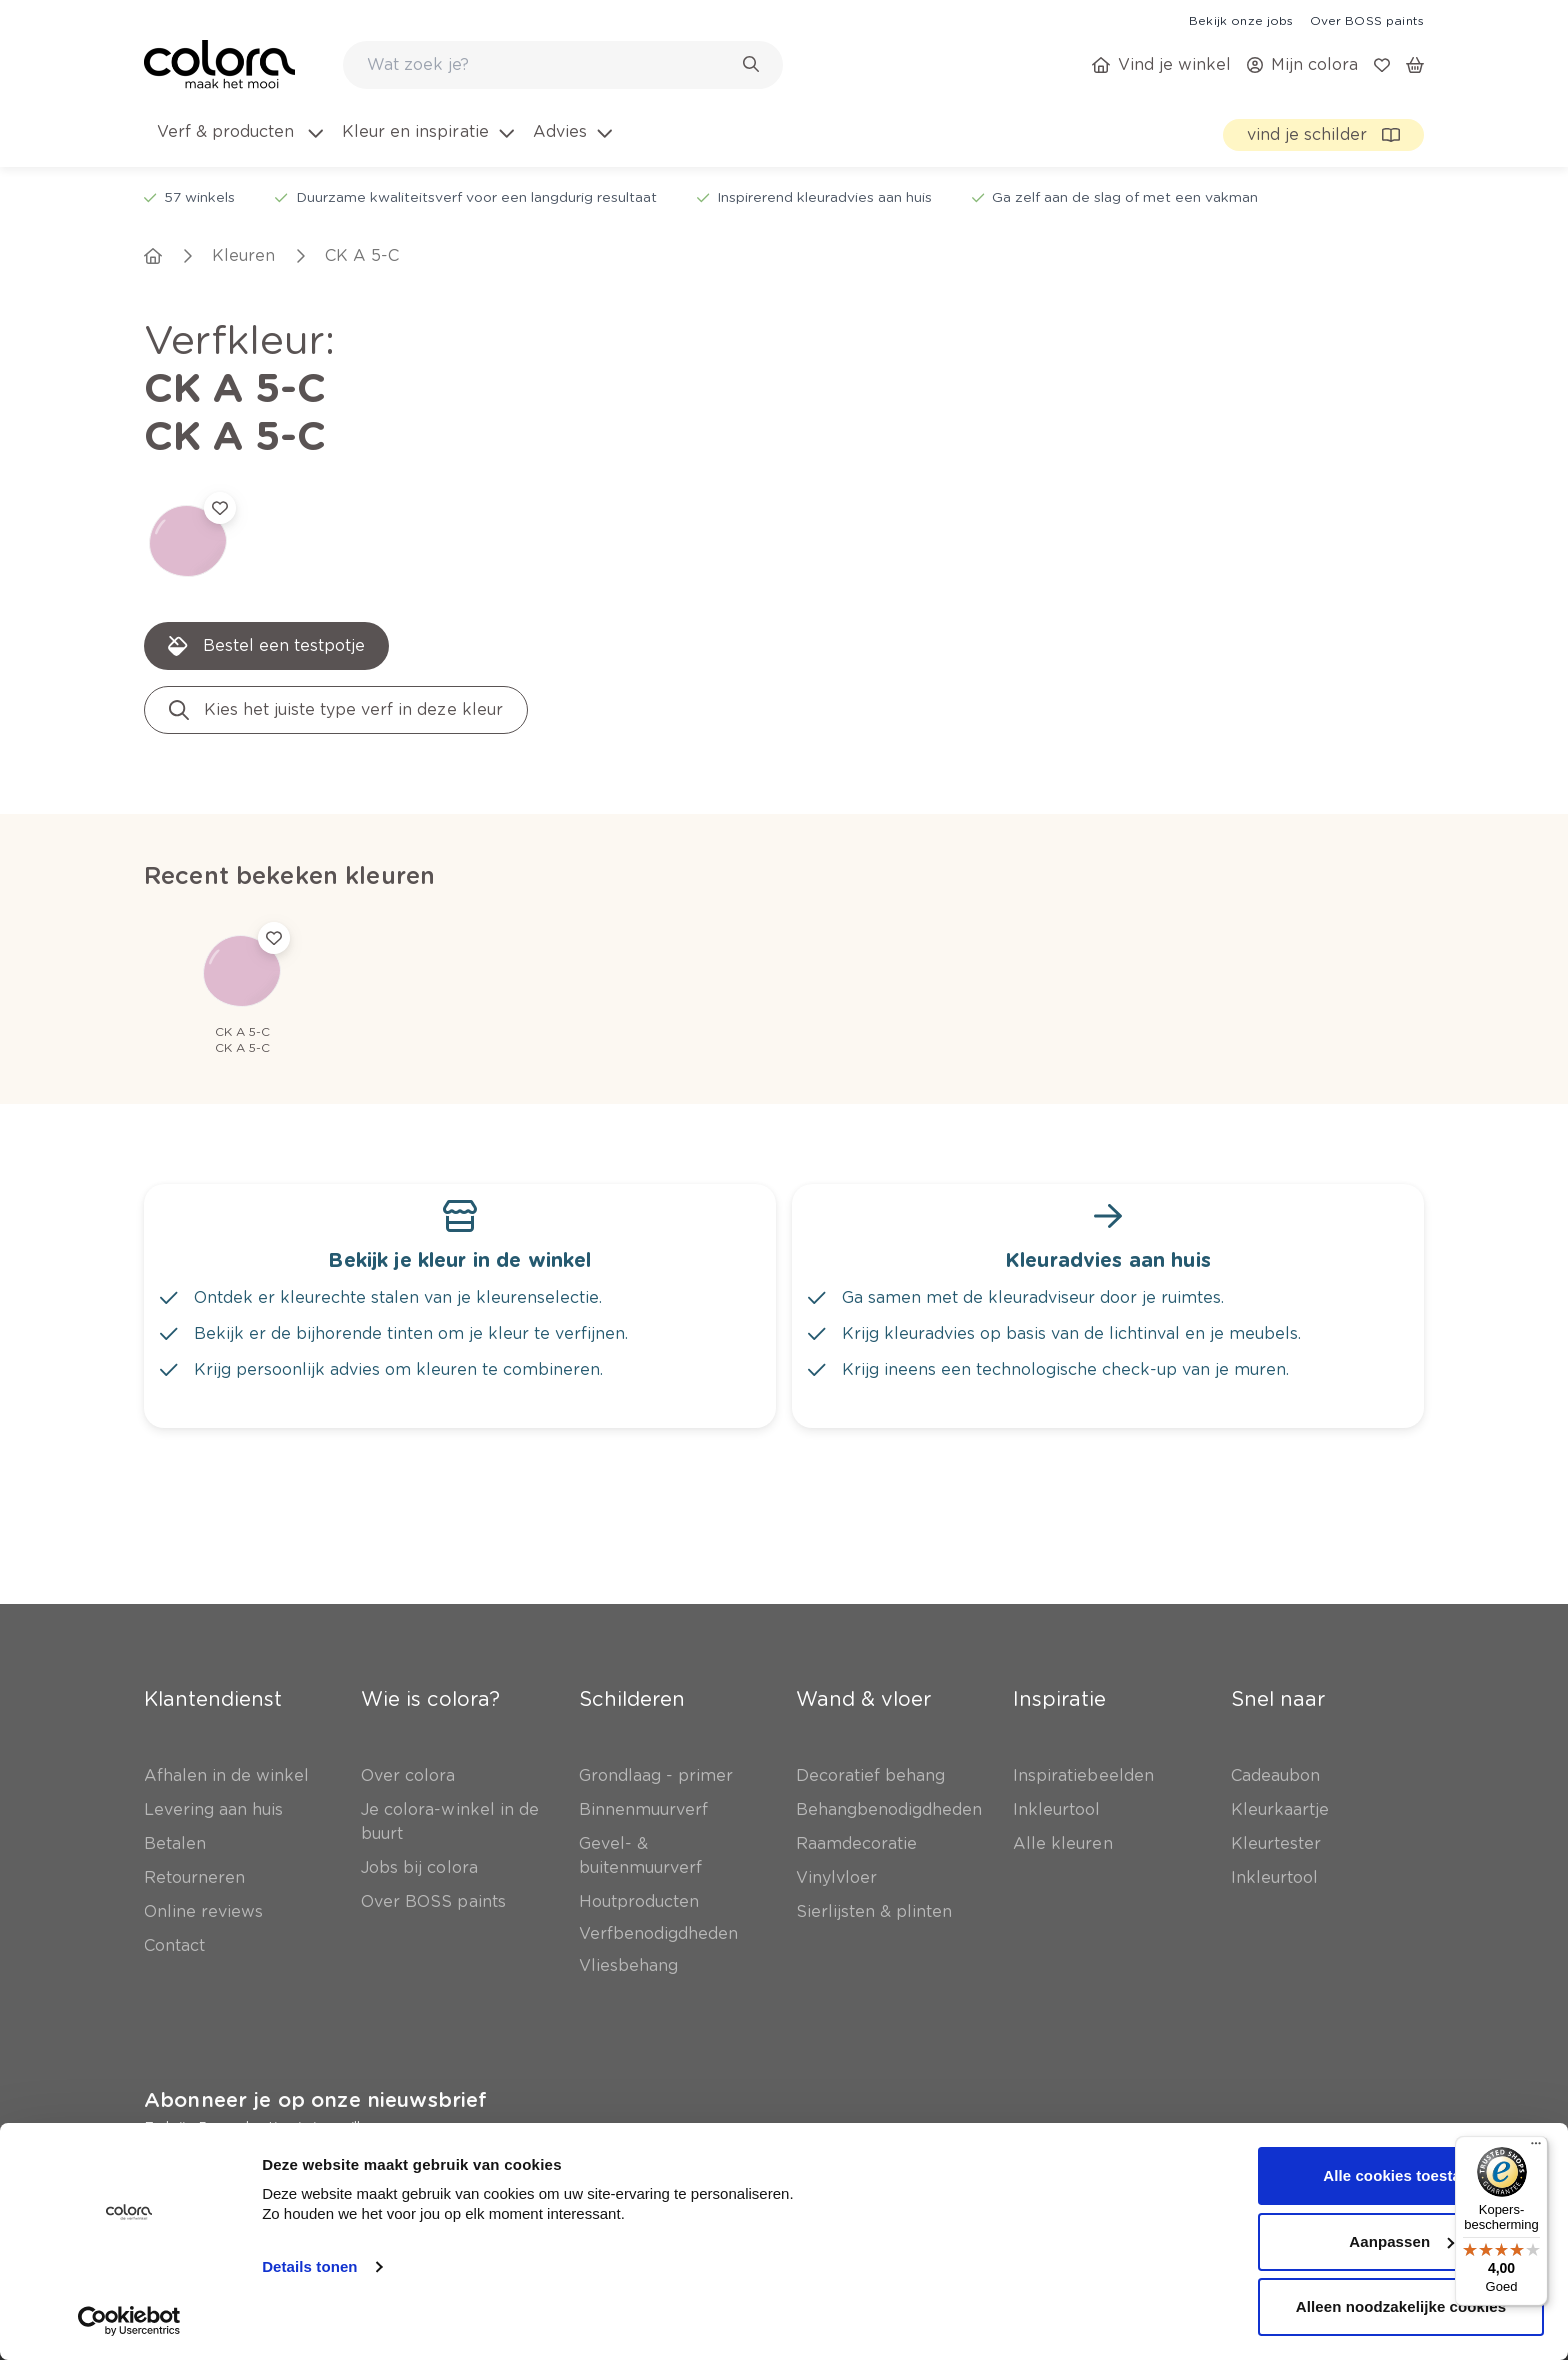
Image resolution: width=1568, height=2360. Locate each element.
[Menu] (1536, 2148)
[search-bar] (550, 65)
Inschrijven (439, 2184)
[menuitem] (238, 144)
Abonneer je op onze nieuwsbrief (315, 2100)
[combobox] (563, 65)
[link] (1241, 20)
